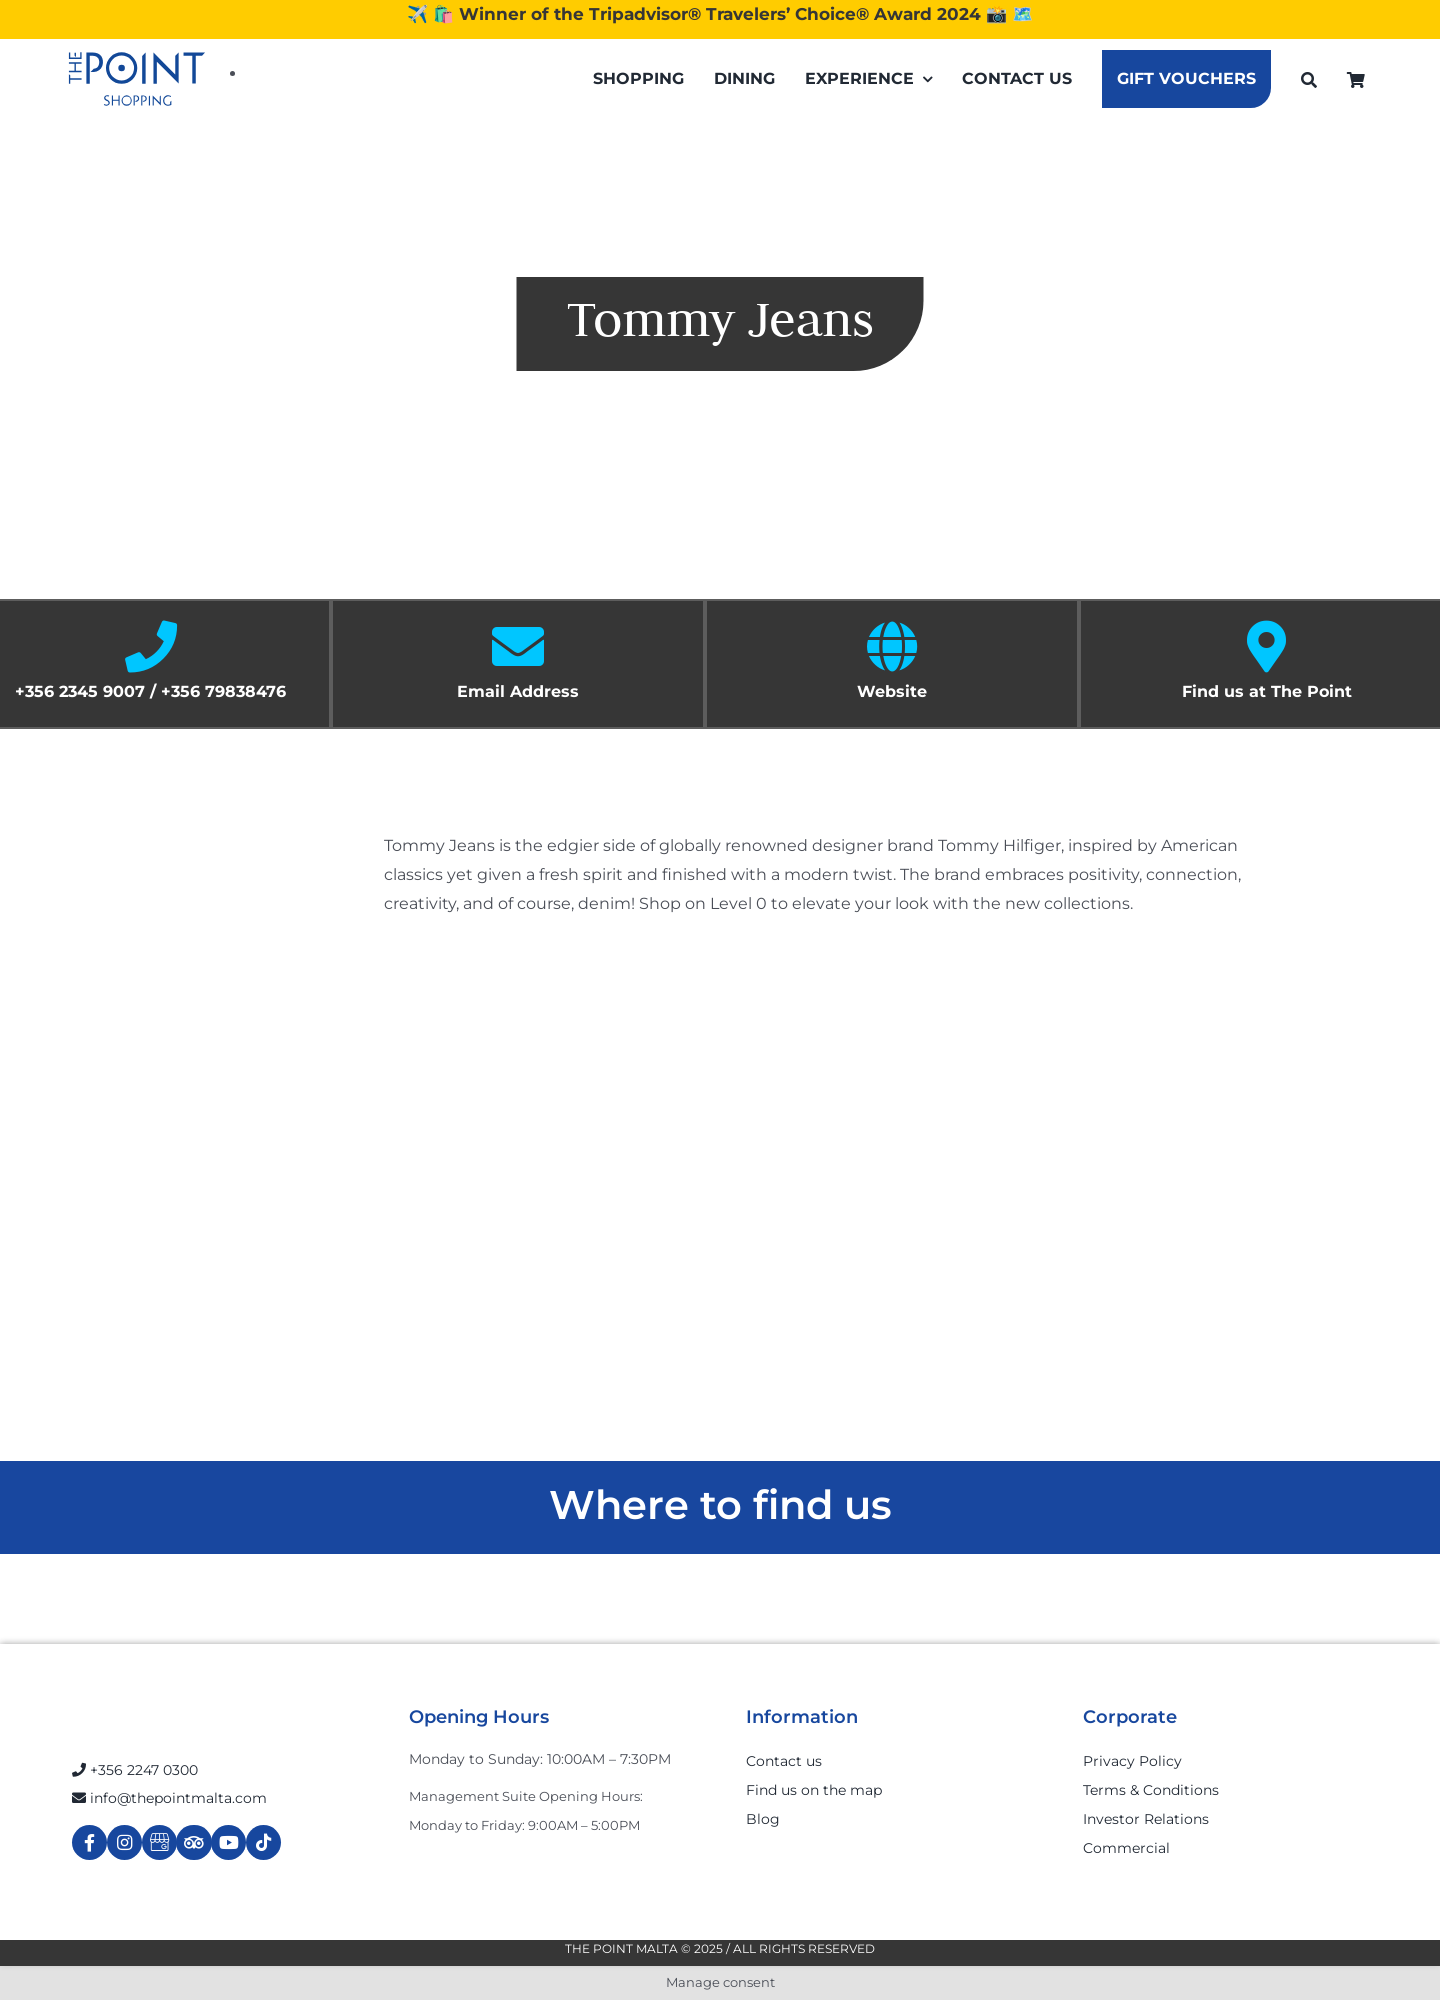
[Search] (1309, 79)
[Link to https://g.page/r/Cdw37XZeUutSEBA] (159, 1842)
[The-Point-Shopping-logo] (137, 79)
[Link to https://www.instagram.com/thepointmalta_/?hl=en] (124, 1842)
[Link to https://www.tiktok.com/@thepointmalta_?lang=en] (263, 1842)
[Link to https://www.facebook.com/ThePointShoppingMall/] (89, 1842)
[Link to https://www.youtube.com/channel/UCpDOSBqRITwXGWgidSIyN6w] (228, 1842)
